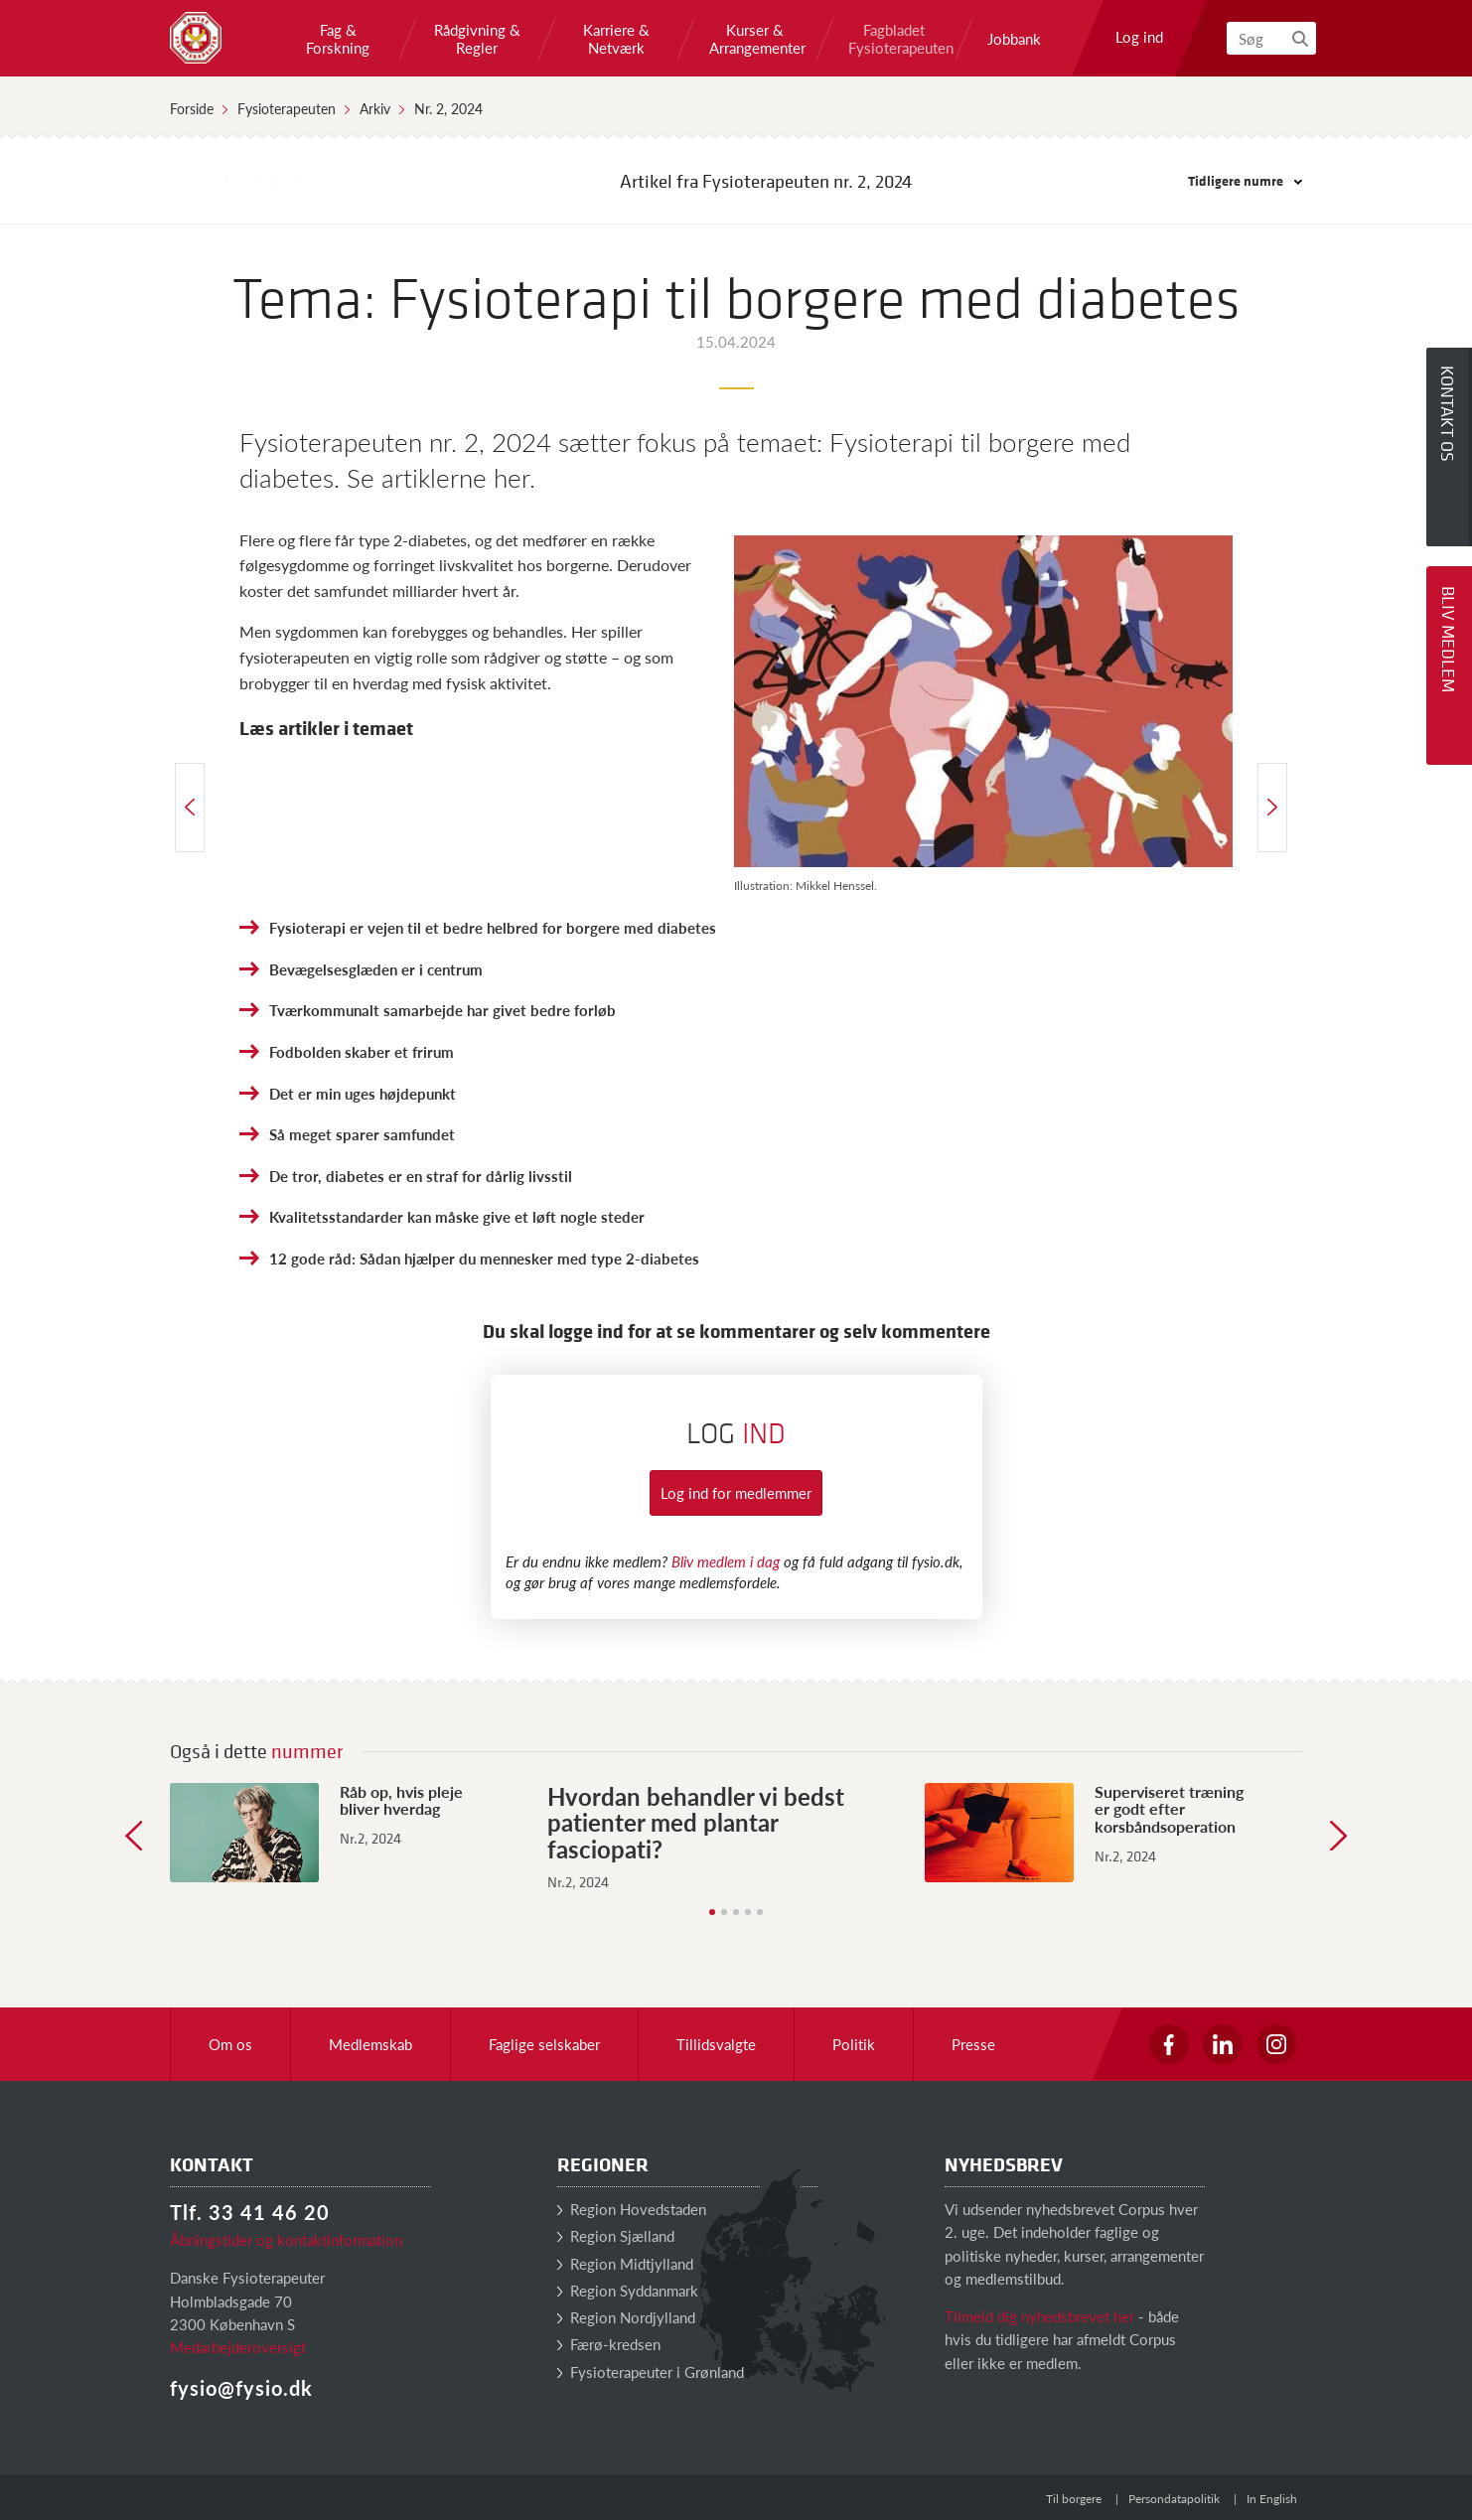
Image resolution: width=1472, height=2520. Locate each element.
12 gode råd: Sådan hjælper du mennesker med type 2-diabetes (484, 1258)
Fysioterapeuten (286, 108)
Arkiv (375, 108)
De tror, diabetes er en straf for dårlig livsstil (420, 1175)
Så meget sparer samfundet (362, 1133)
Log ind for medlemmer (736, 1492)
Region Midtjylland (625, 2263)
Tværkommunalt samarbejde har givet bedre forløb (442, 1009)
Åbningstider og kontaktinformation (286, 2239)
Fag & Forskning (337, 39)
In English (1272, 2498)
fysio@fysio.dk (241, 2388)
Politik (853, 2043)
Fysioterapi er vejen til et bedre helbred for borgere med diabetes (492, 927)
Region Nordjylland (626, 2316)
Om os (230, 2043)
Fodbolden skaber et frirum (361, 1051)
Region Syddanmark (627, 2290)
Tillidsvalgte (716, 2043)
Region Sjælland (615, 2235)
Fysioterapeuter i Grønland (650, 2371)
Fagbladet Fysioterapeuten (894, 39)
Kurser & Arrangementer (755, 39)
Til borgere (1074, 2498)
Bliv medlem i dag (725, 1561)
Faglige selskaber (544, 2043)
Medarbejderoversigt (238, 2346)
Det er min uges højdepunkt (362, 1093)
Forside (192, 108)
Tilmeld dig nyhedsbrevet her (1039, 2315)
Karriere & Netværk (616, 39)
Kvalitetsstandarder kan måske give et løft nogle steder (457, 1216)
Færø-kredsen (609, 2343)
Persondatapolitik (1174, 2498)
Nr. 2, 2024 (448, 108)
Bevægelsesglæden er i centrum (376, 969)
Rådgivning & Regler (477, 39)
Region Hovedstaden (631, 2208)
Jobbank (1014, 39)
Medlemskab (370, 2043)
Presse (973, 2043)
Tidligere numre (1245, 180)
